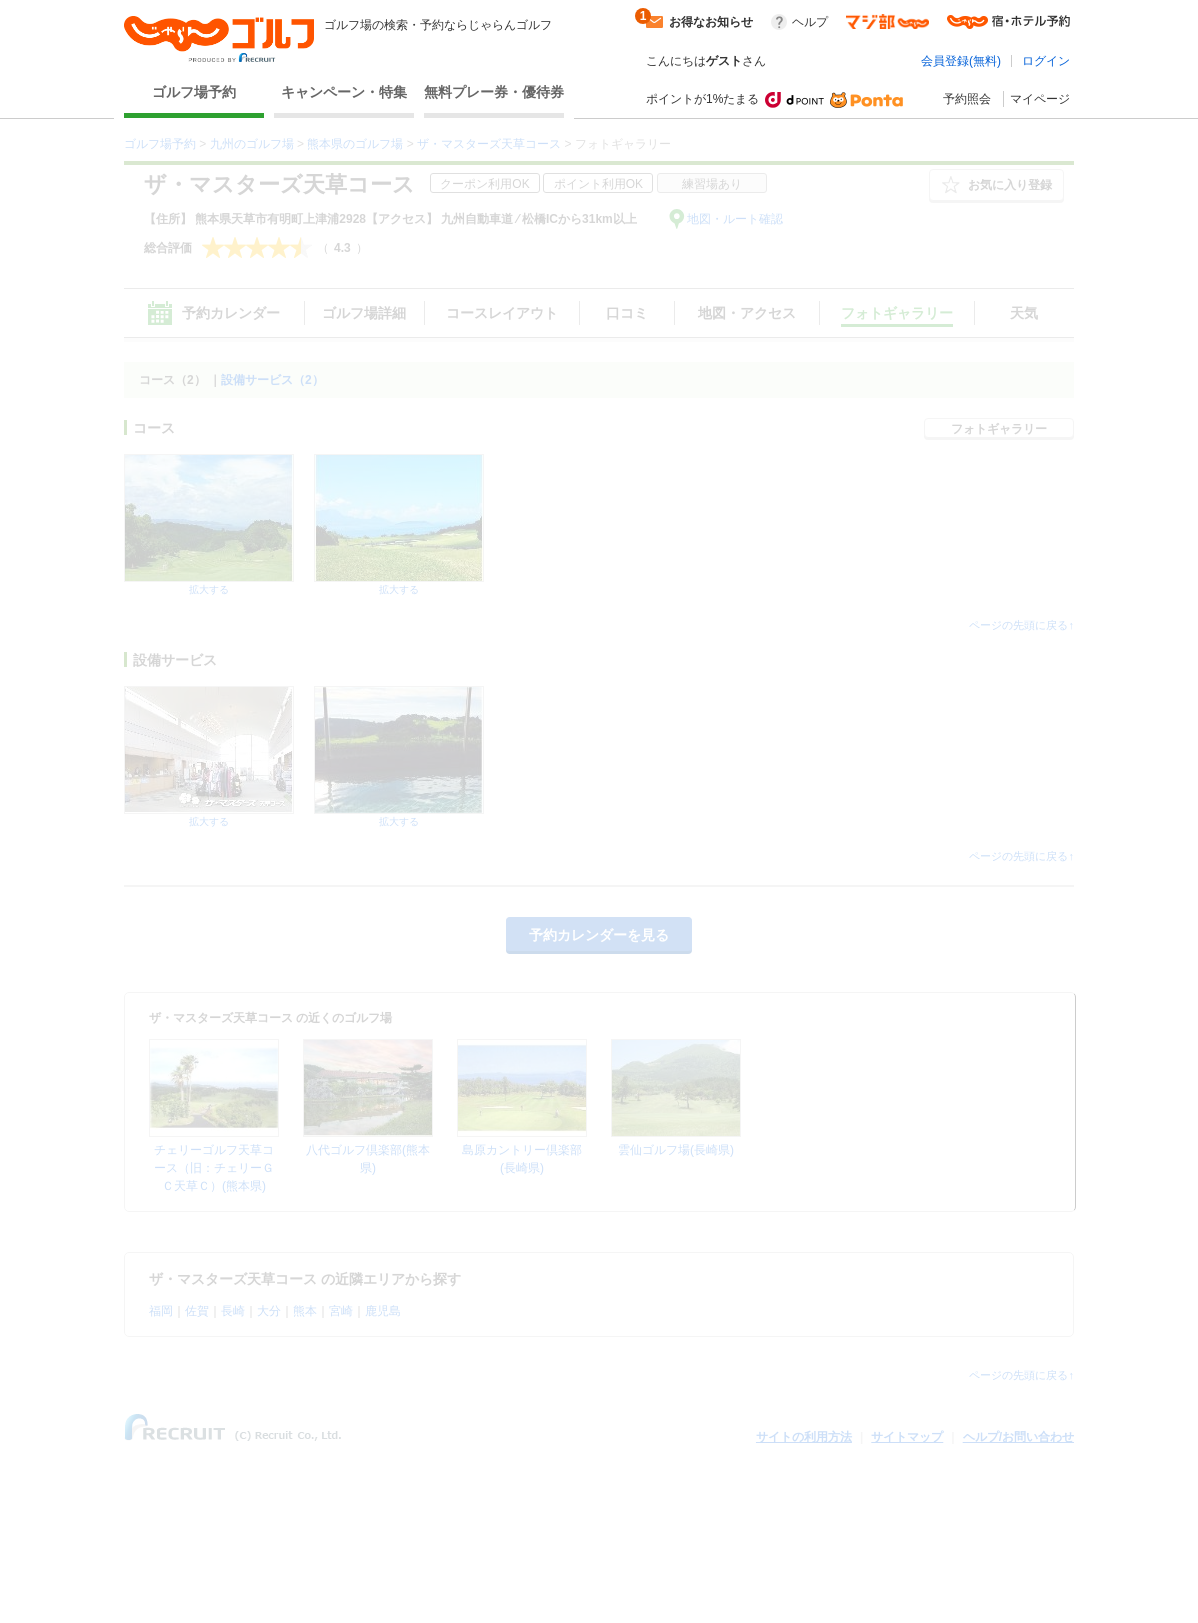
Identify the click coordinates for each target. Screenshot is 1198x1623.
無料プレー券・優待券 (494, 92)
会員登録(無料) (961, 61)
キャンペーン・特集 (344, 92)
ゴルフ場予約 (194, 92)
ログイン (1046, 61)
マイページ (1040, 99)
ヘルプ (810, 22)
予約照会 (967, 99)
